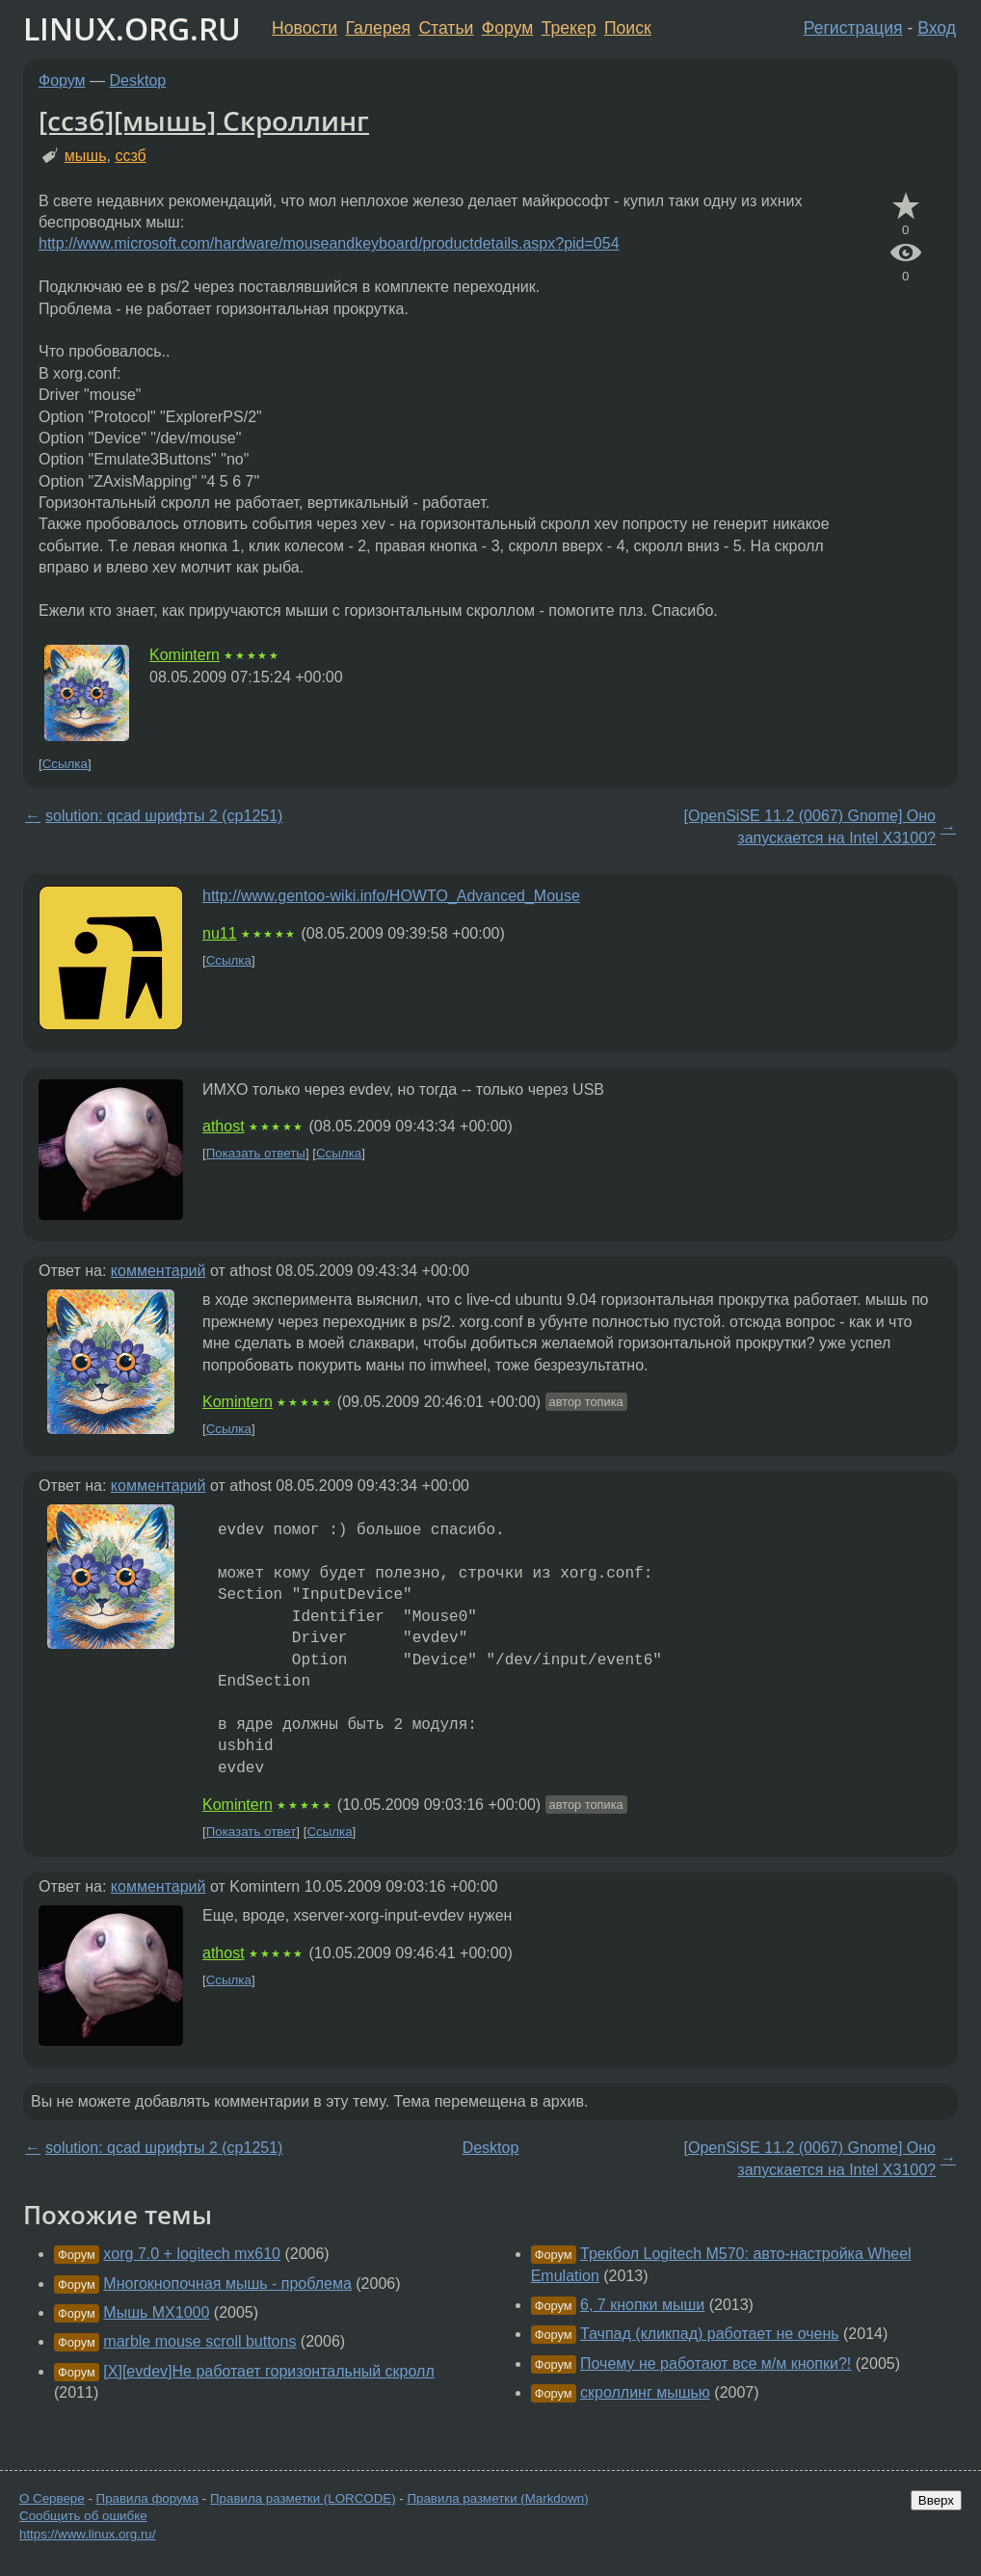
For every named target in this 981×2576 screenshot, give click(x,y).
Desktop (138, 80)
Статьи (445, 28)
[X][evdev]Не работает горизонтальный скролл (268, 2371)
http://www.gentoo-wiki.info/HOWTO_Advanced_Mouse (391, 896)
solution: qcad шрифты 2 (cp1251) (163, 816)
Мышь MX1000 (156, 2312)
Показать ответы (255, 1153)
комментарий (158, 1270)
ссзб (130, 155)
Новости (304, 28)
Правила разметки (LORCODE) (303, 2498)
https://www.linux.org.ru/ (87, 2534)
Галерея (378, 28)
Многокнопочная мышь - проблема (227, 2283)
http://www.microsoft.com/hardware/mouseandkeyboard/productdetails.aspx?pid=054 (329, 243)
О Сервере (52, 2498)
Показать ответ (251, 1831)
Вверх (936, 2500)
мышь (86, 155)
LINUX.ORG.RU (132, 28)
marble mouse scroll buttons (199, 2341)
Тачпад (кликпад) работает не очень (709, 2333)
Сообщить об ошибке (83, 2516)
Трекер (569, 28)
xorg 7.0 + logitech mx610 (191, 2253)
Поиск (627, 28)
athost (223, 1126)
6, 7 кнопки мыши (642, 2305)
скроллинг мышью (645, 2392)
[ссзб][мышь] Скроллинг (204, 120)
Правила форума (147, 2498)
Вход (936, 28)
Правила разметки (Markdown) (497, 2498)
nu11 (219, 933)
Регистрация (853, 28)
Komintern (184, 655)
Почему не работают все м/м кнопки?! (715, 2363)
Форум (507, 28)
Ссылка (65, 764)
